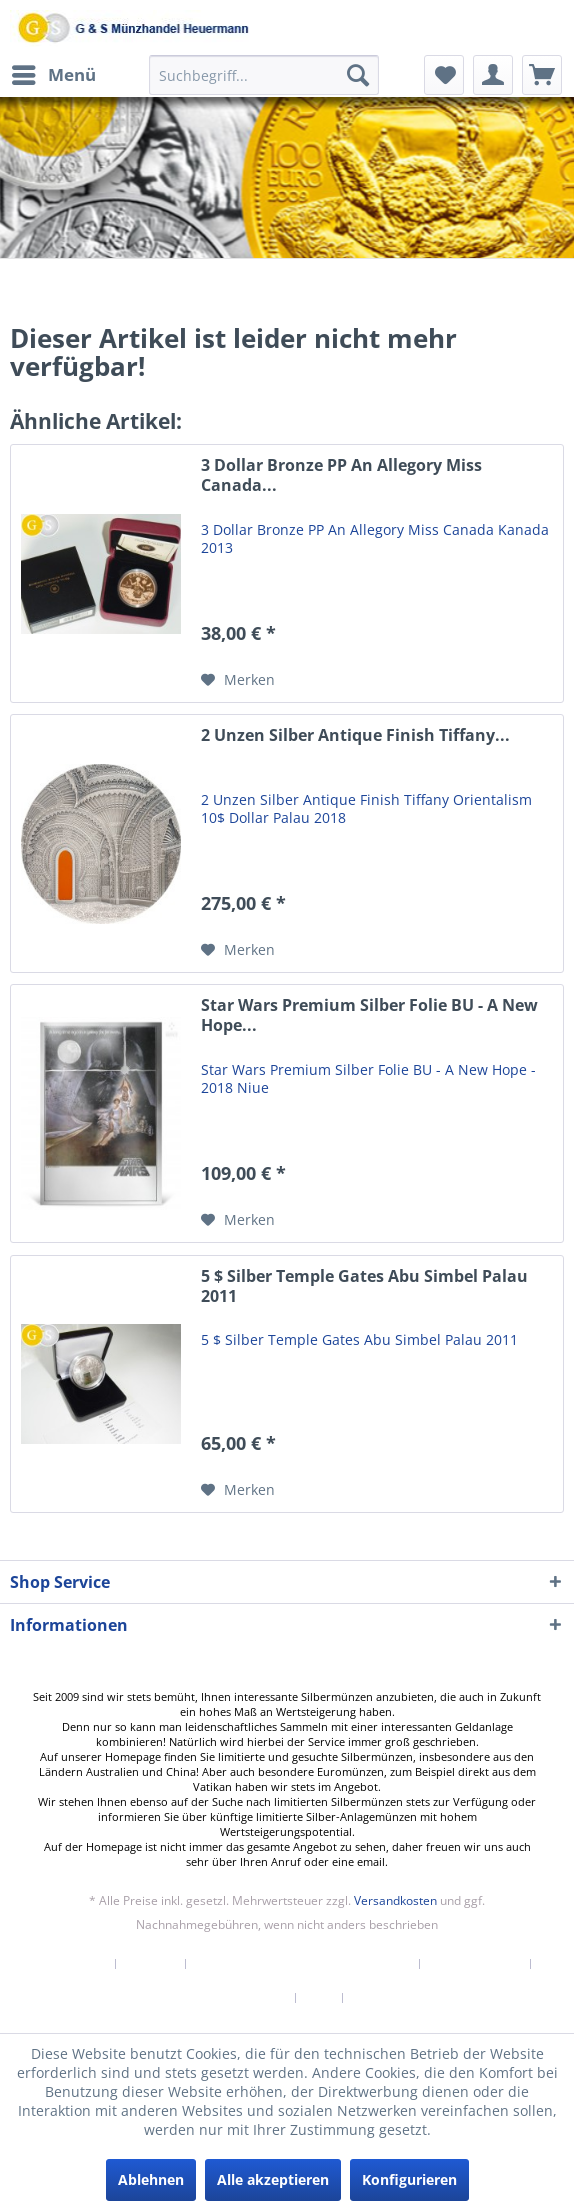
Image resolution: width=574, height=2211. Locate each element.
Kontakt (151, 1964)
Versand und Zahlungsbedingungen (303, 1964)
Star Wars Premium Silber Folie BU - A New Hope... (369, 1015)
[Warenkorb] (542, 75)
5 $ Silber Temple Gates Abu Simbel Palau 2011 (364, 1286)
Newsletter (72, 1964)
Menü (54, 72)
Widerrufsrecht (475, 1964)
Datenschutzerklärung (219, 1998)
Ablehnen (151, 2179)
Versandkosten (395, 1900)
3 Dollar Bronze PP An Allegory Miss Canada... (341, 475)
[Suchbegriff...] (264, 75)
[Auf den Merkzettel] (238, 680)
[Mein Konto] (493, 75)
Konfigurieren (409, 2179)
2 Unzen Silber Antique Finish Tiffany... (355, 735)
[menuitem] (53, 75)
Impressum (388, 1998)
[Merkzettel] (444, 75)
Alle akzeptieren (273, 2179)
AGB (319, 1998)
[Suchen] (358, 75)
